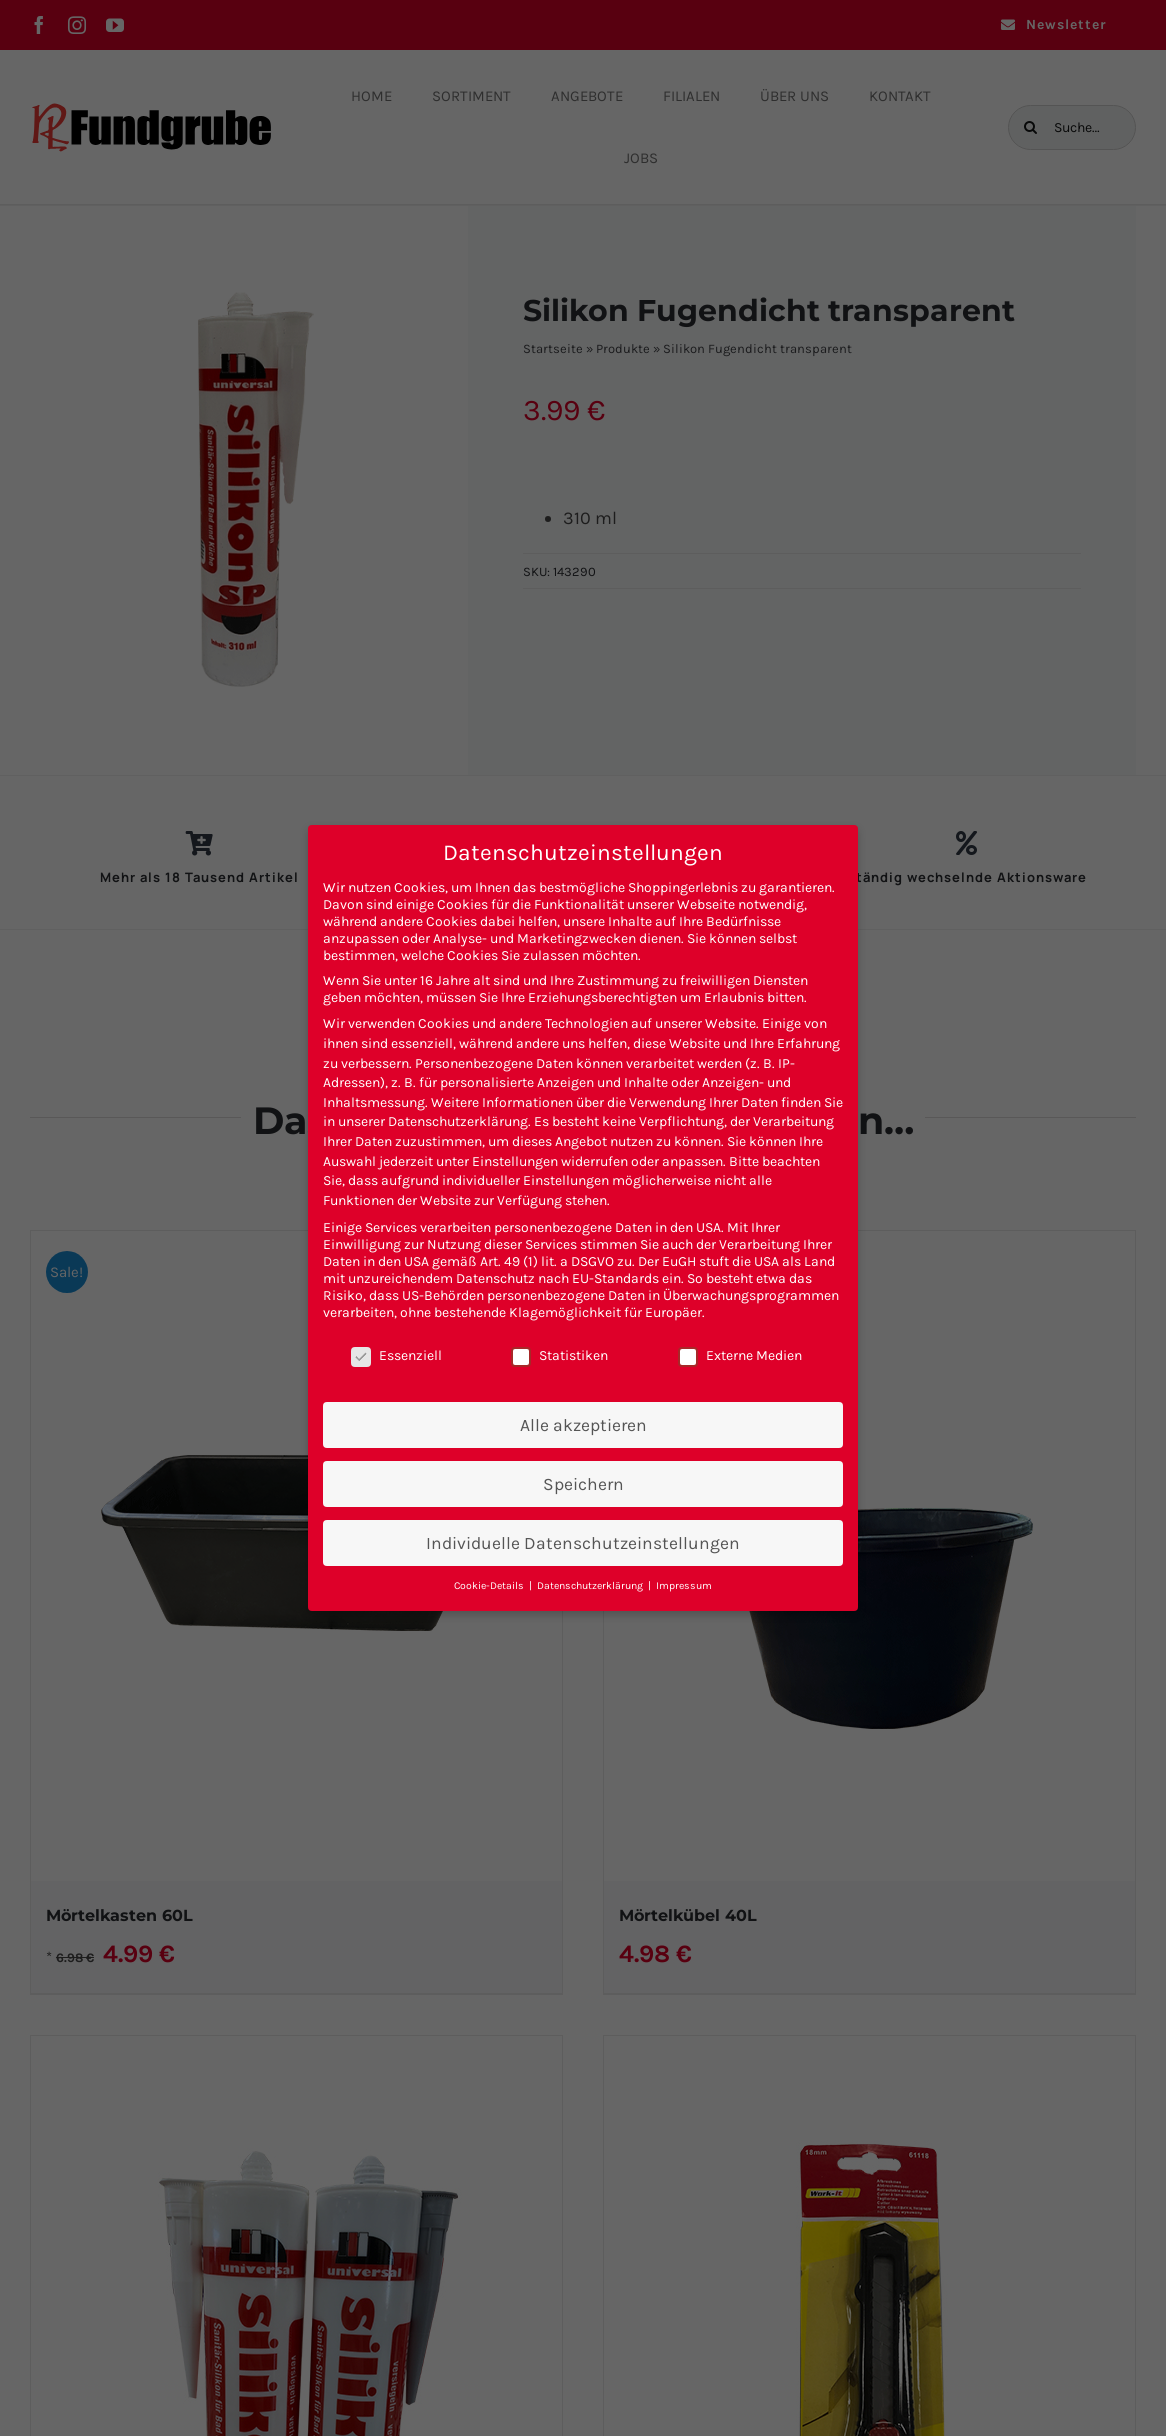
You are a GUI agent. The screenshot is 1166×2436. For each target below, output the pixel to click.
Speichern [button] (583, 1484)
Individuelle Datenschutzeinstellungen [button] (583, 1543)
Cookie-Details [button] (490, 1585)
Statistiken (559, 1355)
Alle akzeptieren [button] (583, 1425)
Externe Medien (740, 1355)
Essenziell (396, 1355)
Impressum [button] (684, 1585)
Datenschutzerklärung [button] (591, 1585)
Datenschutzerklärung (458, 1121)
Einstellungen (515, 1161)
